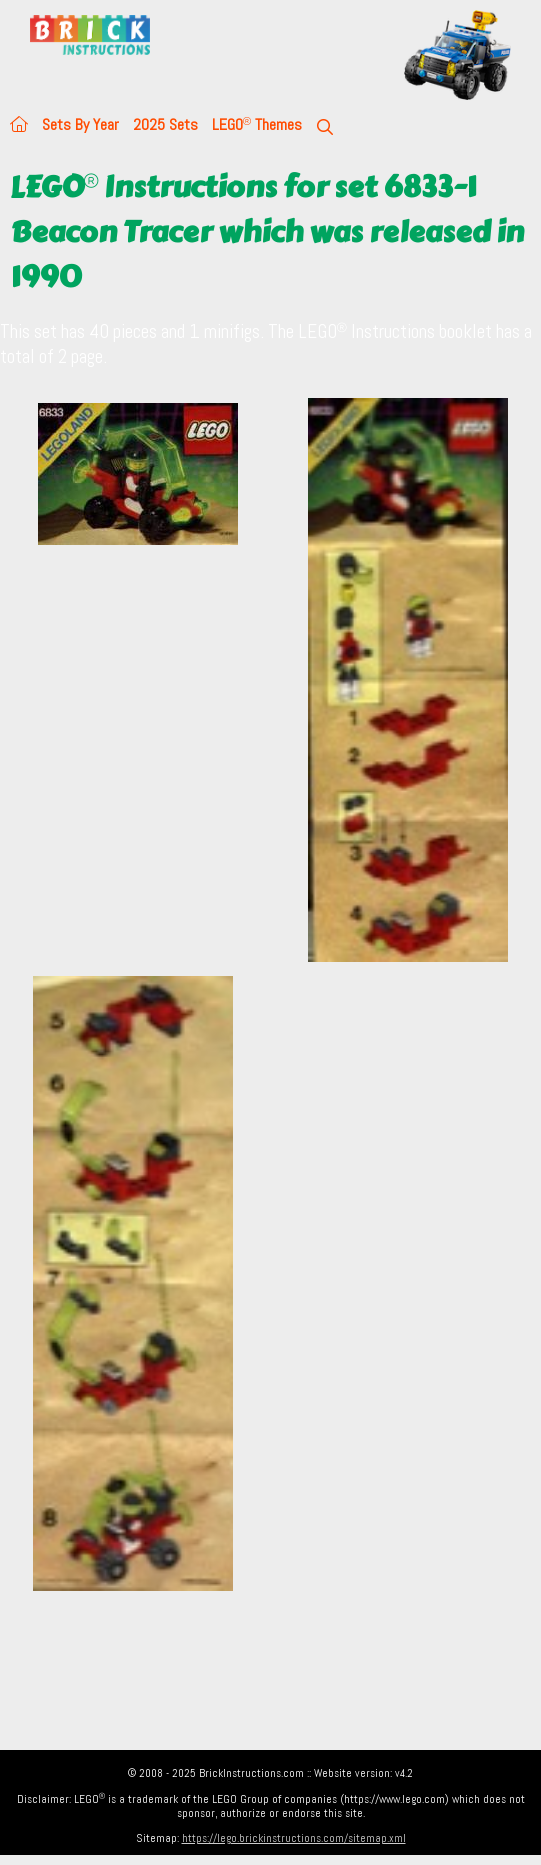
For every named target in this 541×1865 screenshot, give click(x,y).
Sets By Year (80, 124)
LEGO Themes (257, 124)
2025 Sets (165, 124)
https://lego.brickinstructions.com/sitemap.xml (294, 1838)
